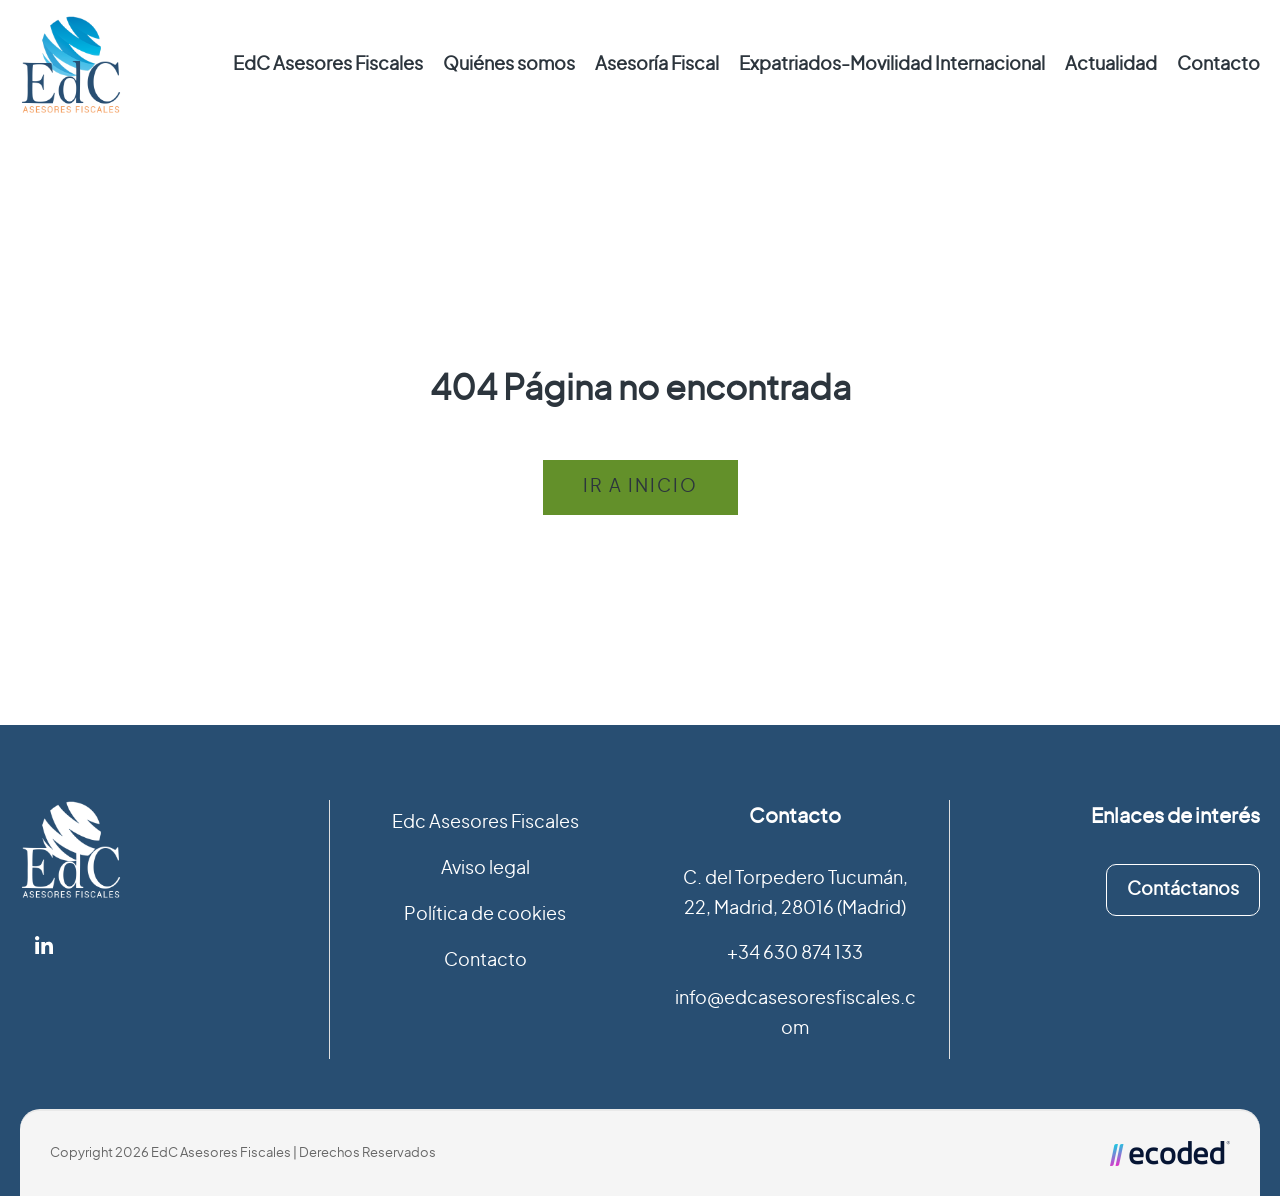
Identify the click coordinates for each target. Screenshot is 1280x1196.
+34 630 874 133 (795, 954)
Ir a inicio (640, 487)
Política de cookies (485, 915)
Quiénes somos (509, 65)
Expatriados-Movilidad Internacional (892, 65)
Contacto (1218, 65)
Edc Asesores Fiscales (485, 823)
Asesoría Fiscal (657, 65)
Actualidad (1111, 65)
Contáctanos (1183, 890)
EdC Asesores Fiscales (328, 65)
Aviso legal (485, 869)
